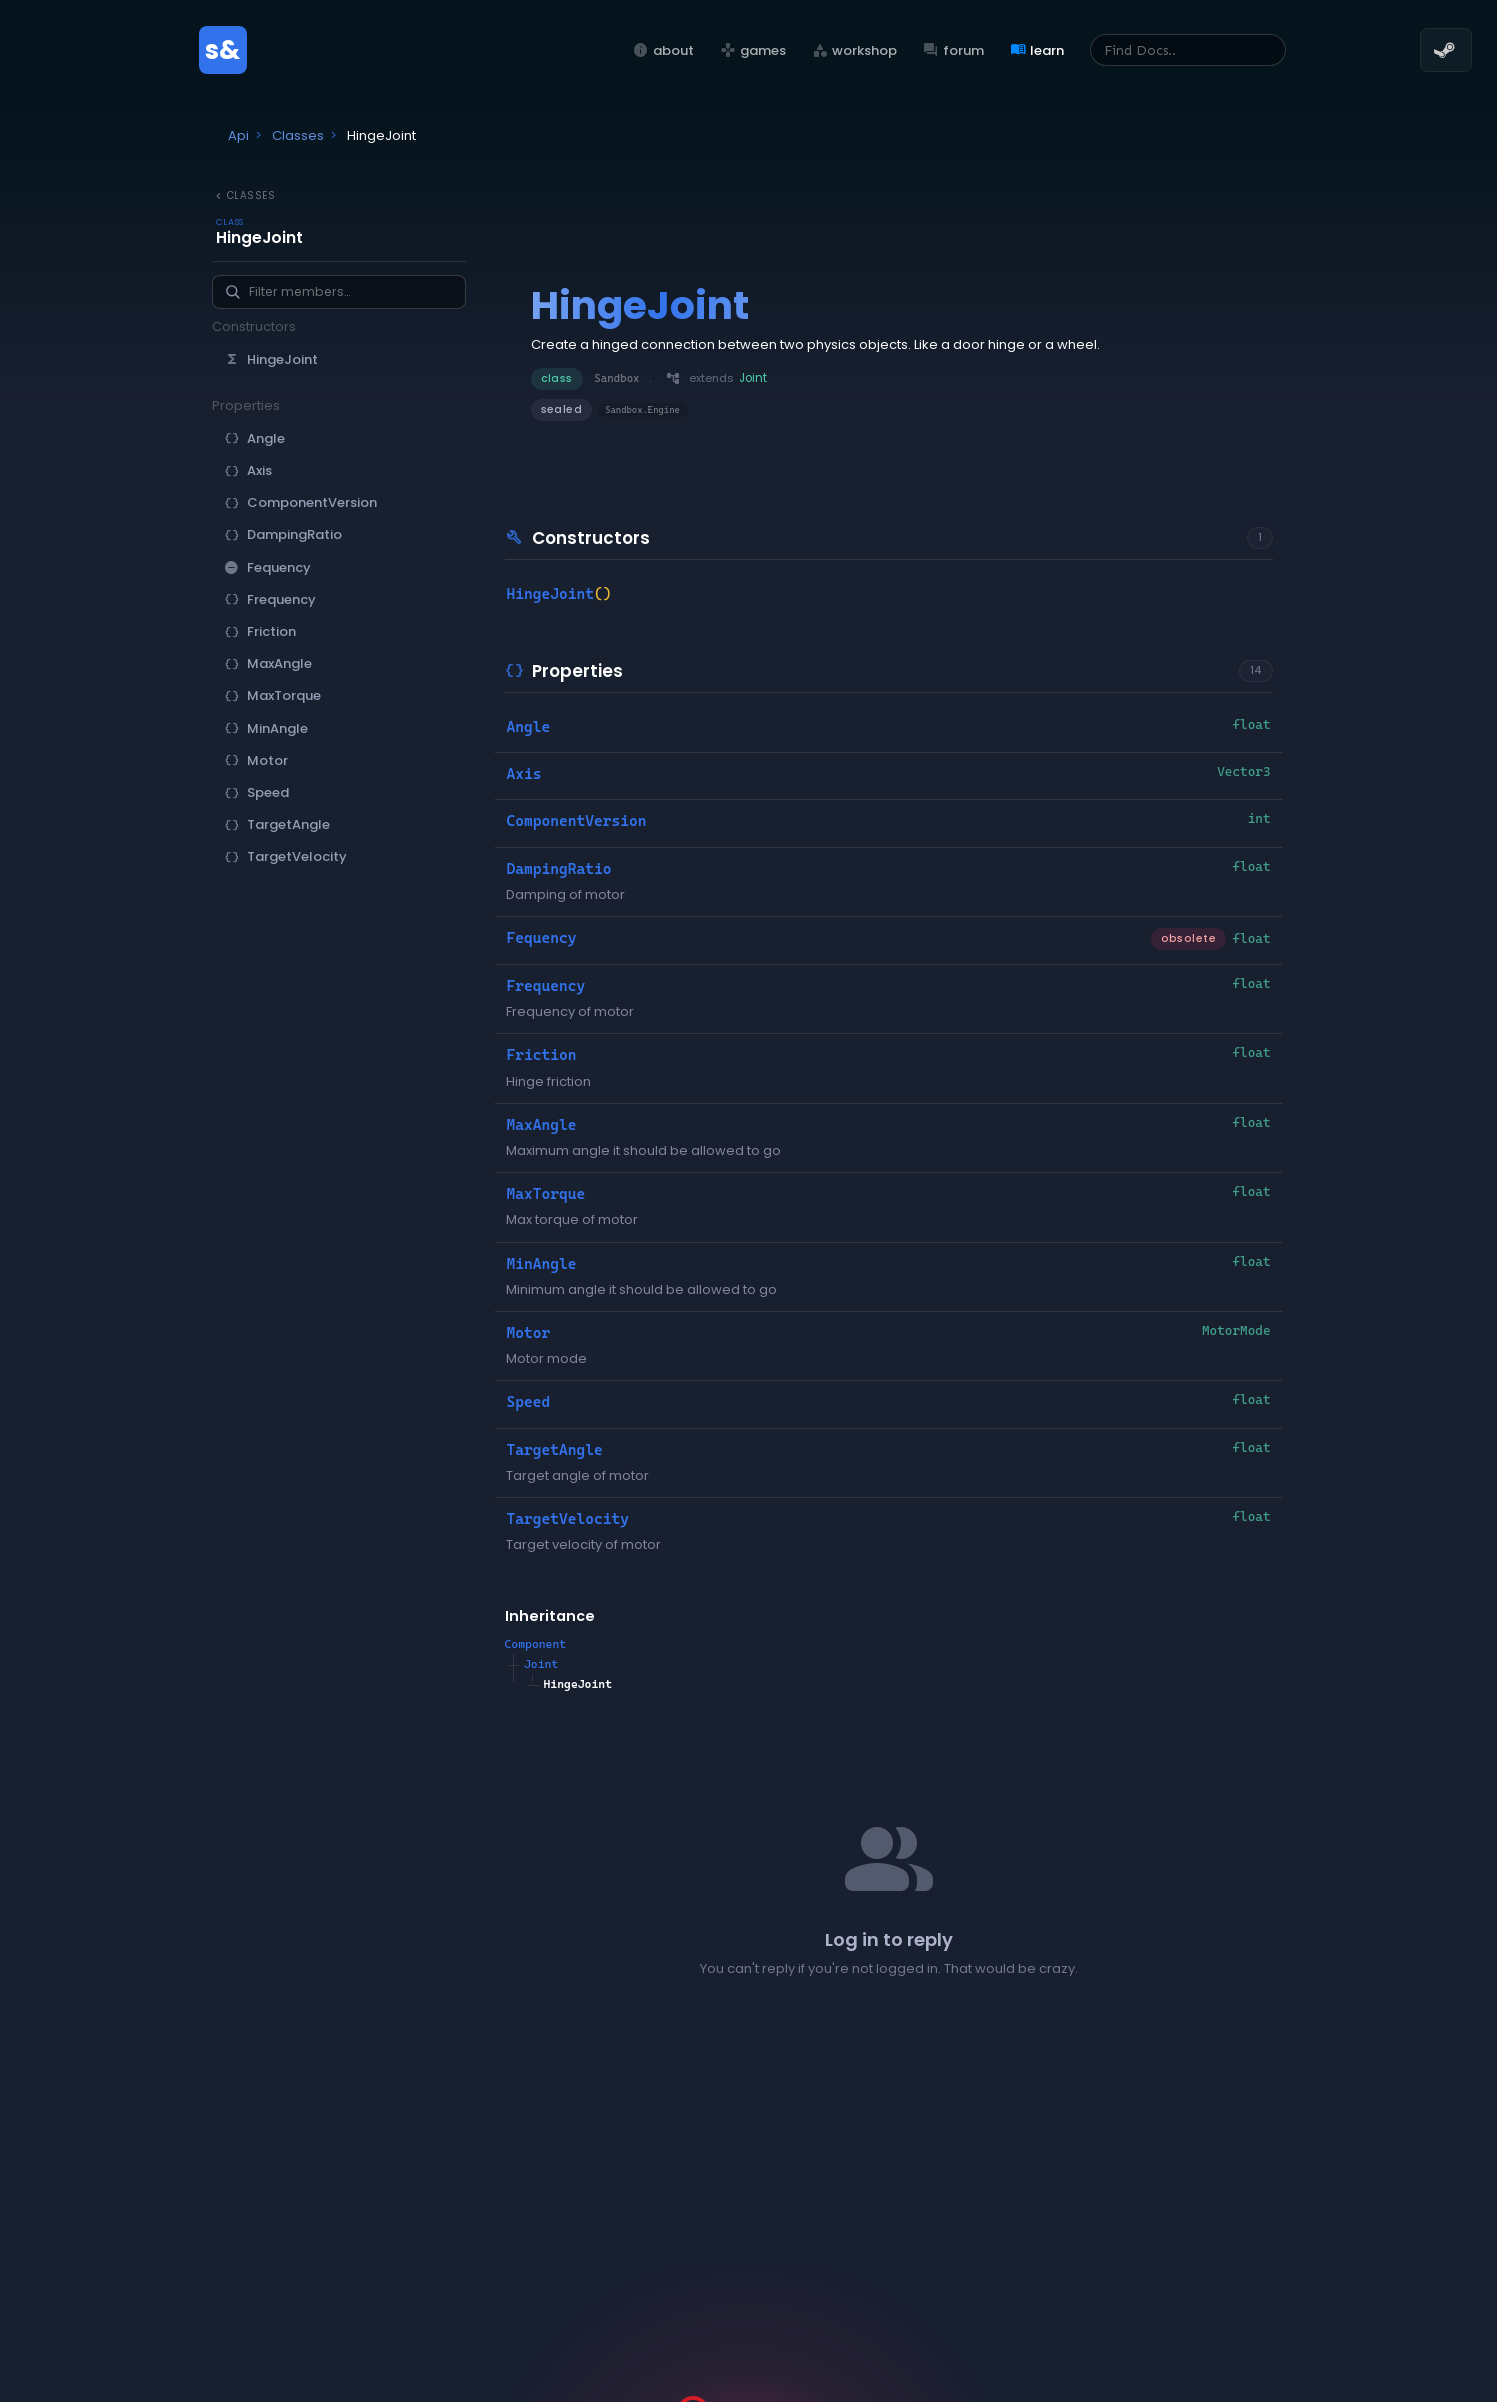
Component (536, 1644)
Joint (541, 1664)
